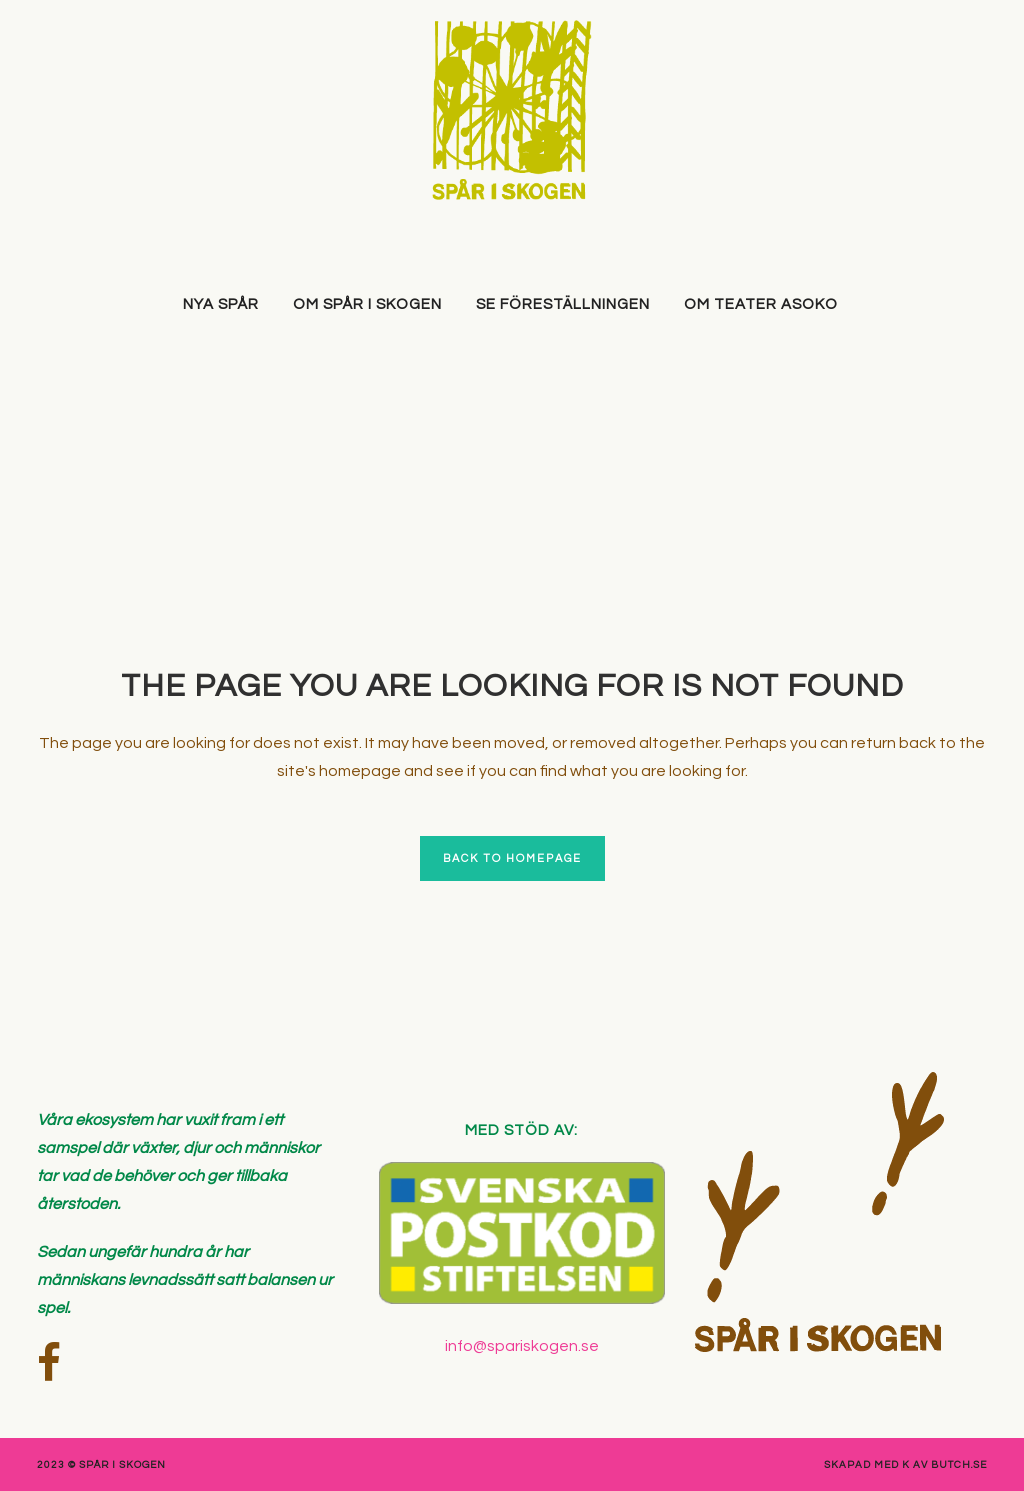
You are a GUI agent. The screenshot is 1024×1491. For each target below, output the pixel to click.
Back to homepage (512, 858)
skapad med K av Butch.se (905, 1465)
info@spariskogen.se (522, 1346)
